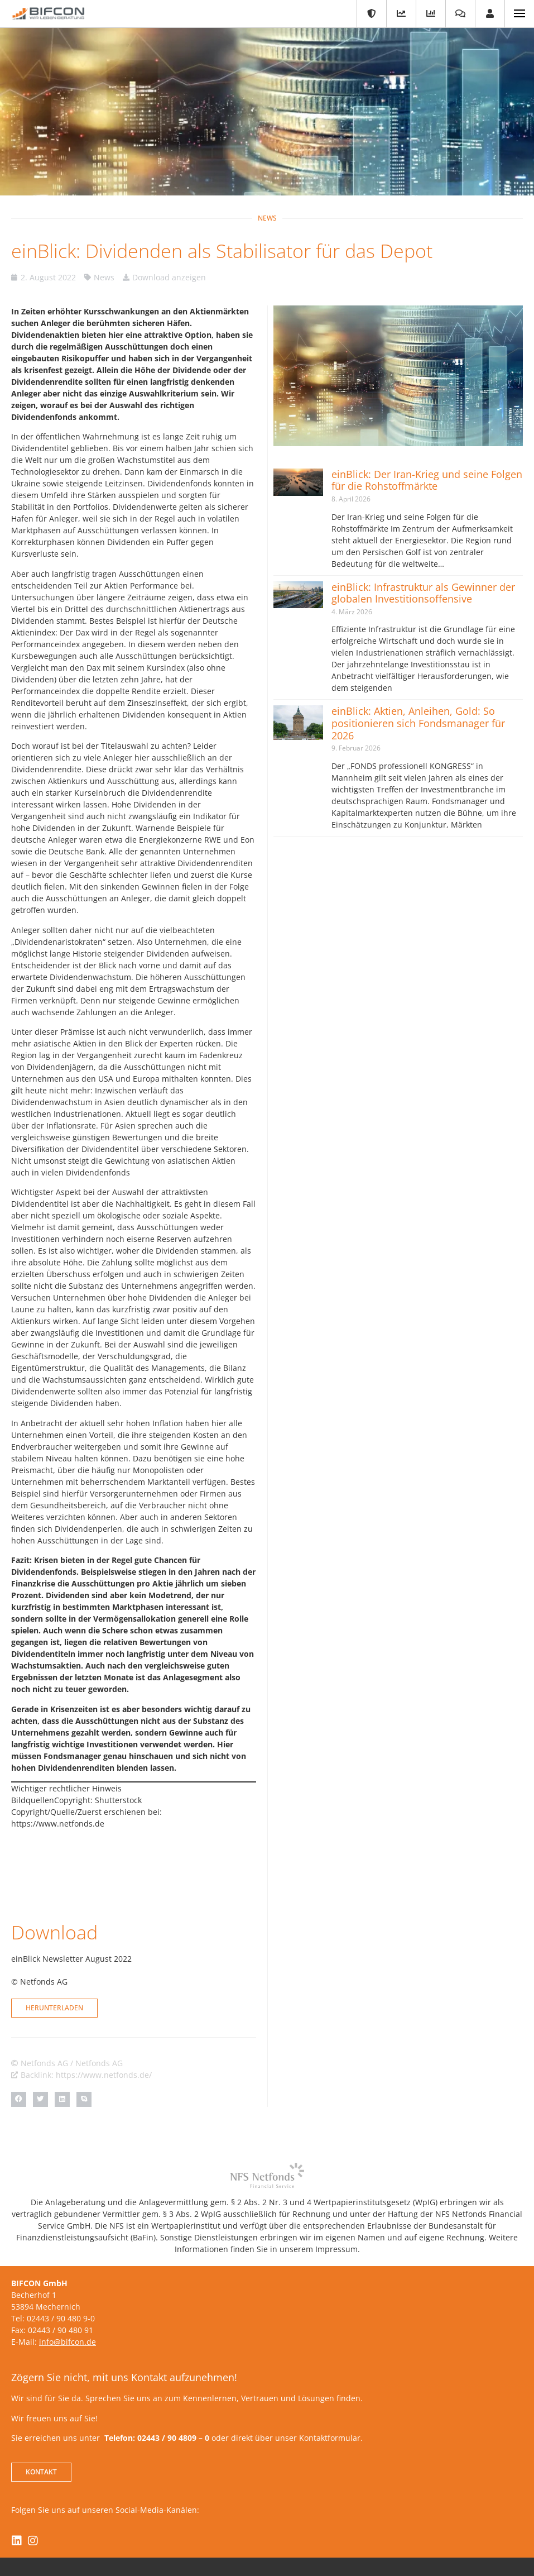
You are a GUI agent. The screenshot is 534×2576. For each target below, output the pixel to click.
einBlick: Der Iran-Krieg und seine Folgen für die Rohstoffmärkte (426, 480)
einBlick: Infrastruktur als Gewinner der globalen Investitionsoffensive (423, 593)
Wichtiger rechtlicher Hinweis (66, 1788)
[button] (18, 2048)
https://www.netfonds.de (57, 1823)
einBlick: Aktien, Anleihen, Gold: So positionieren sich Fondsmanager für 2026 (418, 723)
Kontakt (212, 2531)
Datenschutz (313, 2531)
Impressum (258, 2531)
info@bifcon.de (67, 2290)
